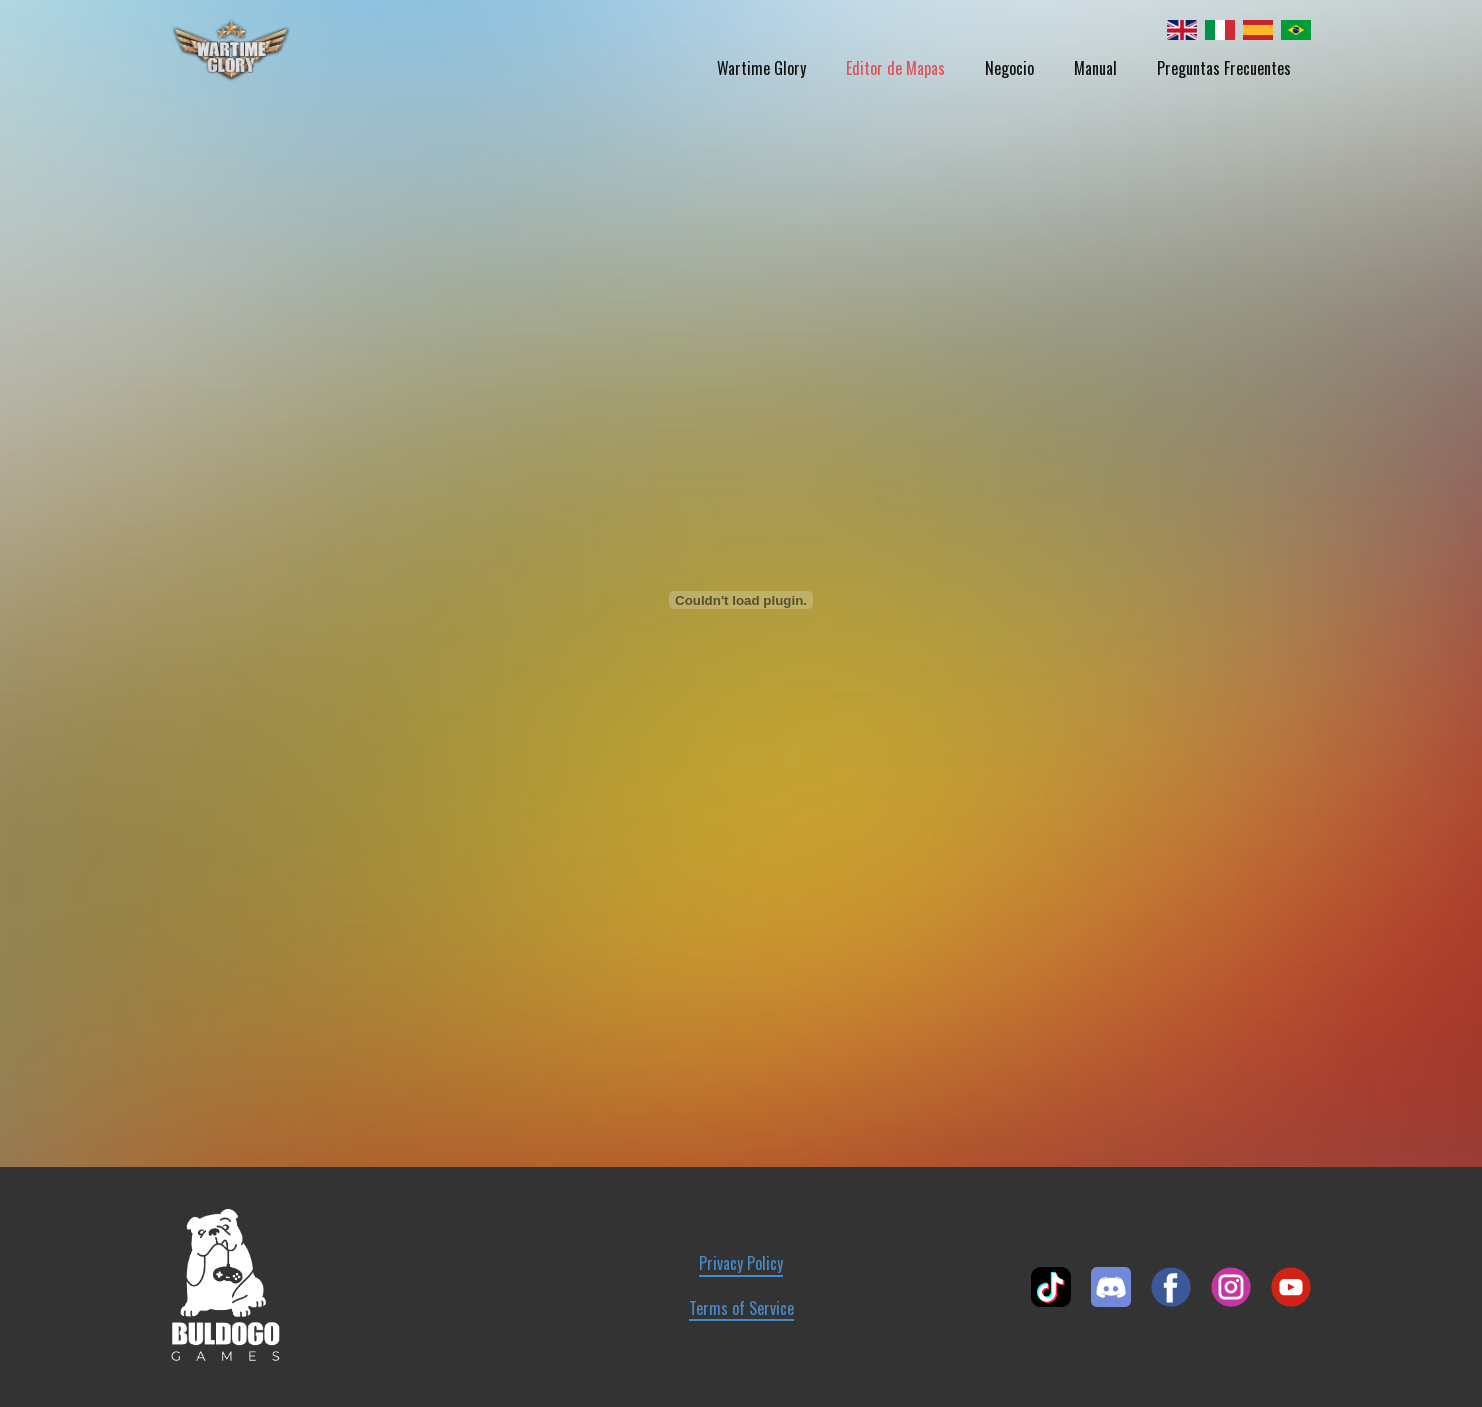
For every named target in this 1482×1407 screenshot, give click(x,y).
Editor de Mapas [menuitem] (895, 68)
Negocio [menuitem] (1009, 68)
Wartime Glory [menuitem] (761, 68)
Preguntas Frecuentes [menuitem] (1224, 68)
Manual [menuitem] (1095, 68)
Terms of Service (741, 1308)
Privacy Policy (741, 1263)
